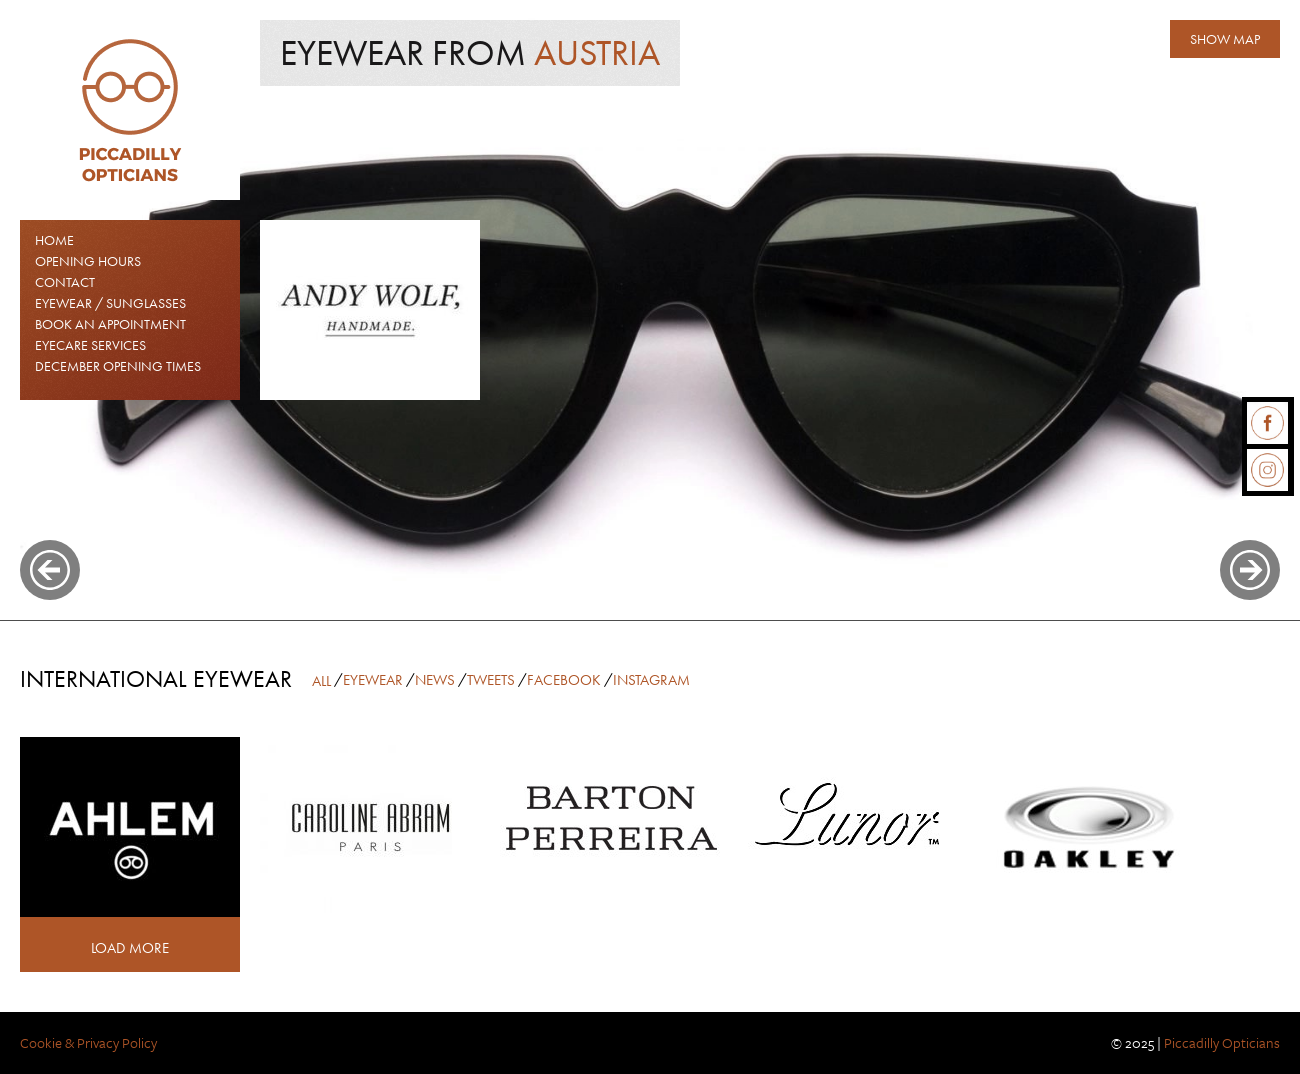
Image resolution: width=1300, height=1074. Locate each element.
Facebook (564, 680)
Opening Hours (88, 261)
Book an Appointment (110, 324)
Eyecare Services (90, 345)
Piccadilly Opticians (1222, 1042)
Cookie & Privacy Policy (88, 1042)
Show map (1225, 39)
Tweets (491, 680)
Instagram (651, 680)
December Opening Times (118, 366)
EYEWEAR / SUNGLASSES (110, 303)
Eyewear (373, 680)
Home (54, 240)
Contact (65, 282)
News (435, 680)
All (321, 681)
